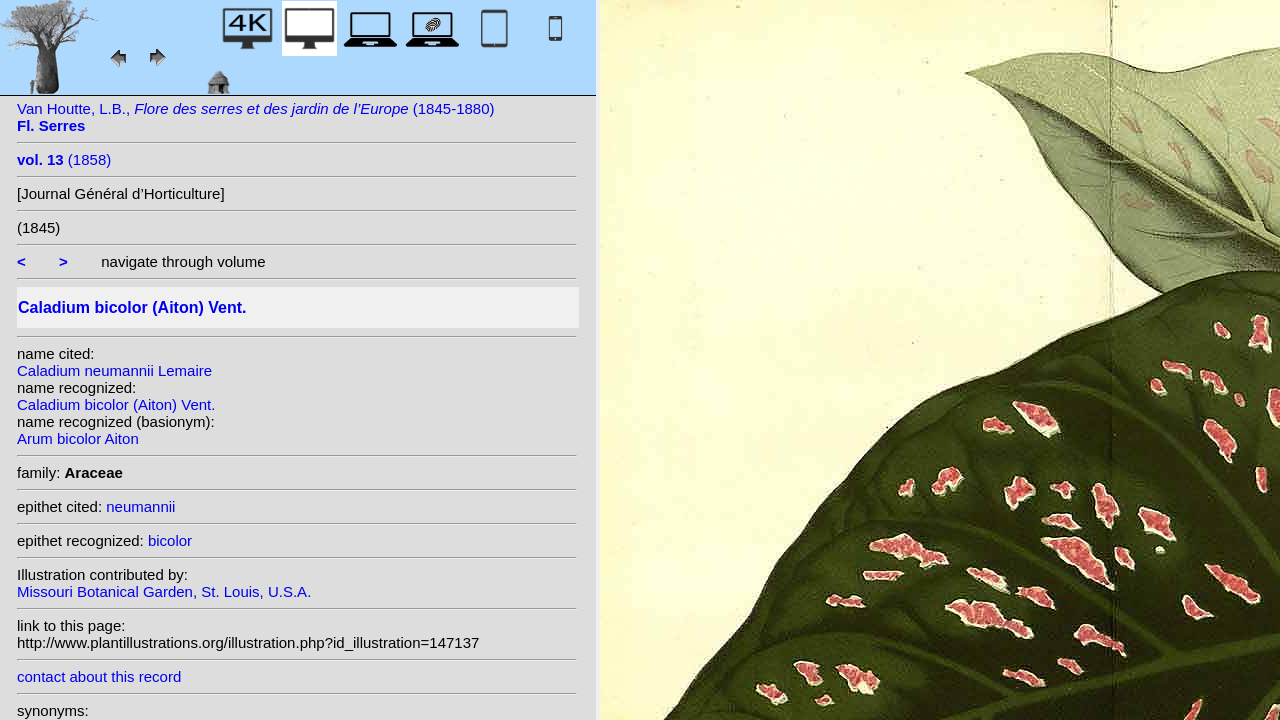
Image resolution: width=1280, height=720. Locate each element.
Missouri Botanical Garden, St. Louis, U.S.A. (164, 591)
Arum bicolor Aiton (78, 438)
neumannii (140, 506)
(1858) (64, 159)
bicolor (170, 540)
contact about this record (99, 676)
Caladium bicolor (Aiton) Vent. (116, 404)
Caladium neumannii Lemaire (114, 370)
